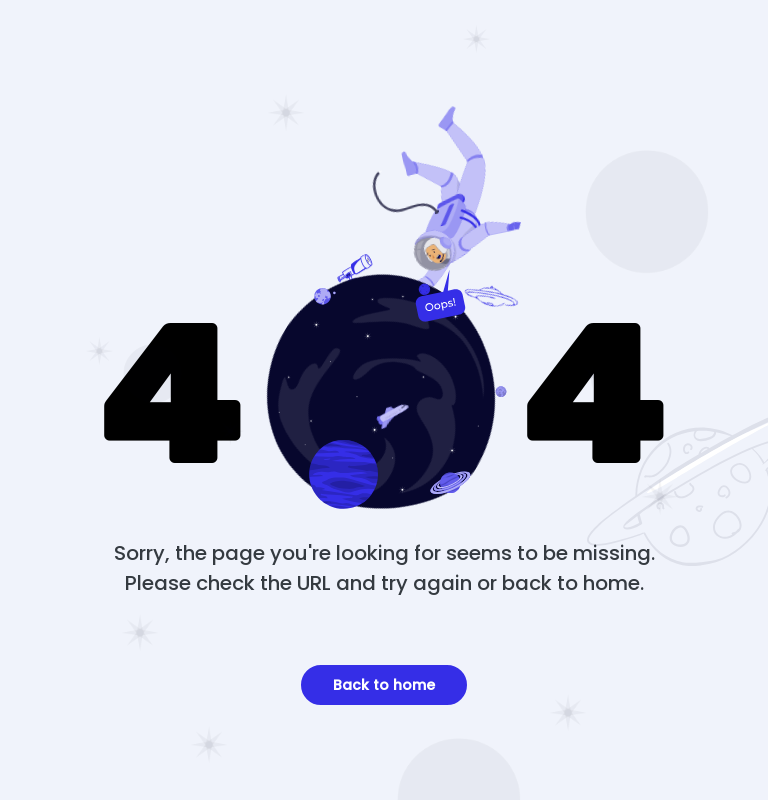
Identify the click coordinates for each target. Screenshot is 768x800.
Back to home (384, 685)
